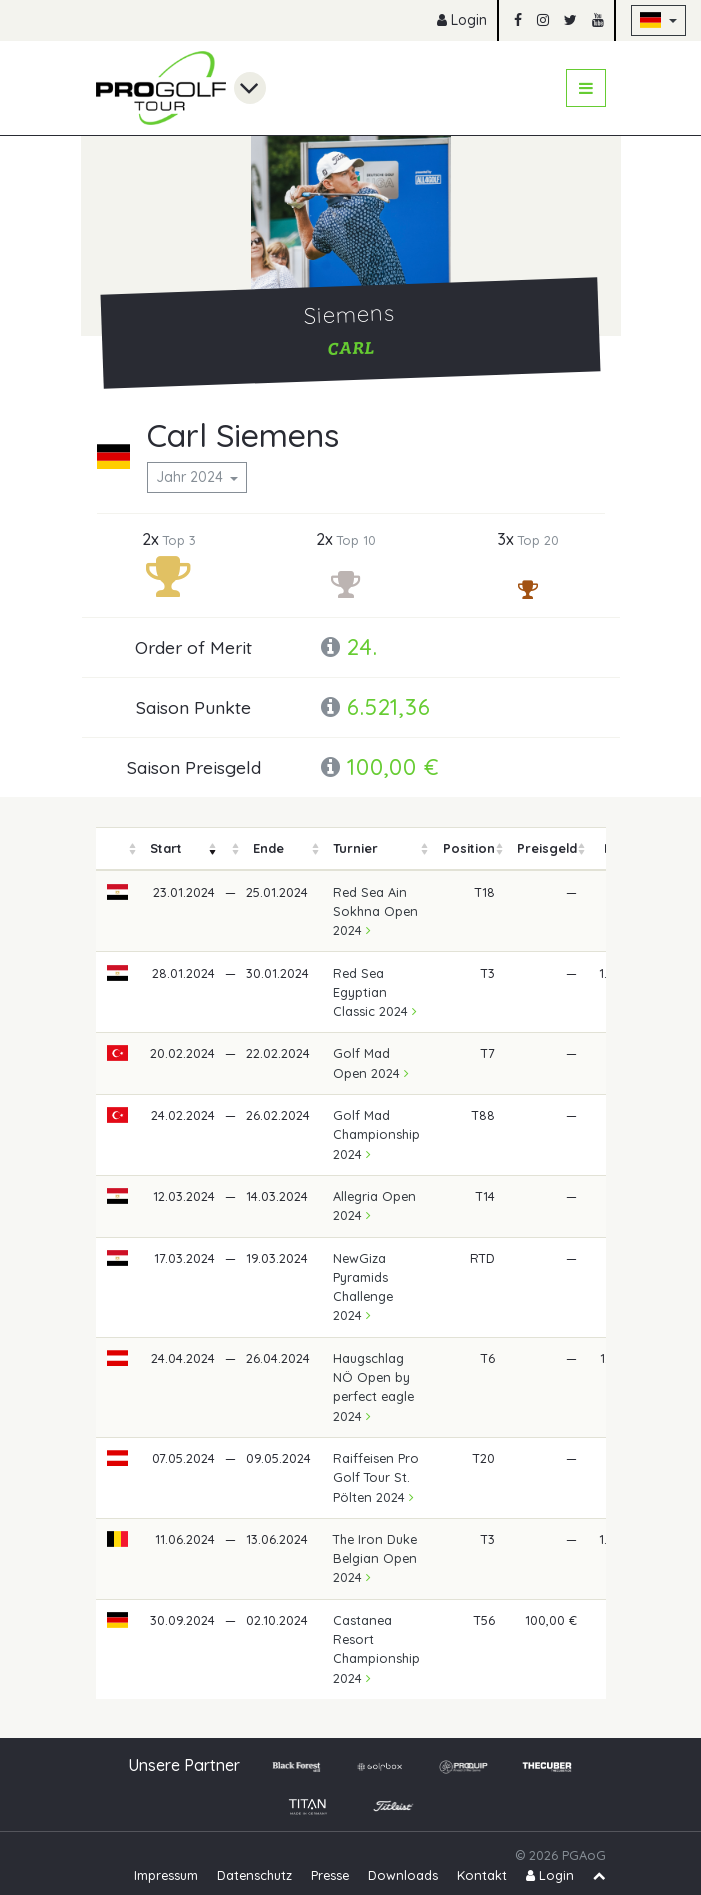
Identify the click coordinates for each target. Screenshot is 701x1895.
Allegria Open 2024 (374, 1205)
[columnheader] (118, 848)
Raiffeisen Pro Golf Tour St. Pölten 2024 (376, 1477)
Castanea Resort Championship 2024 (376, 1649)
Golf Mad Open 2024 (371, 1062)
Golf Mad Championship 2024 (376, 1134)
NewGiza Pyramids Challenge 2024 (363, 1287)
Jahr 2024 (191, 477)
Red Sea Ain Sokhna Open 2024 (375, 911)
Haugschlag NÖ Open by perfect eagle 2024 (373, 1387)
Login (462, 20)
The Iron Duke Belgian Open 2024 (375, 1558)
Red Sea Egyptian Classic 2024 (375, 992)
